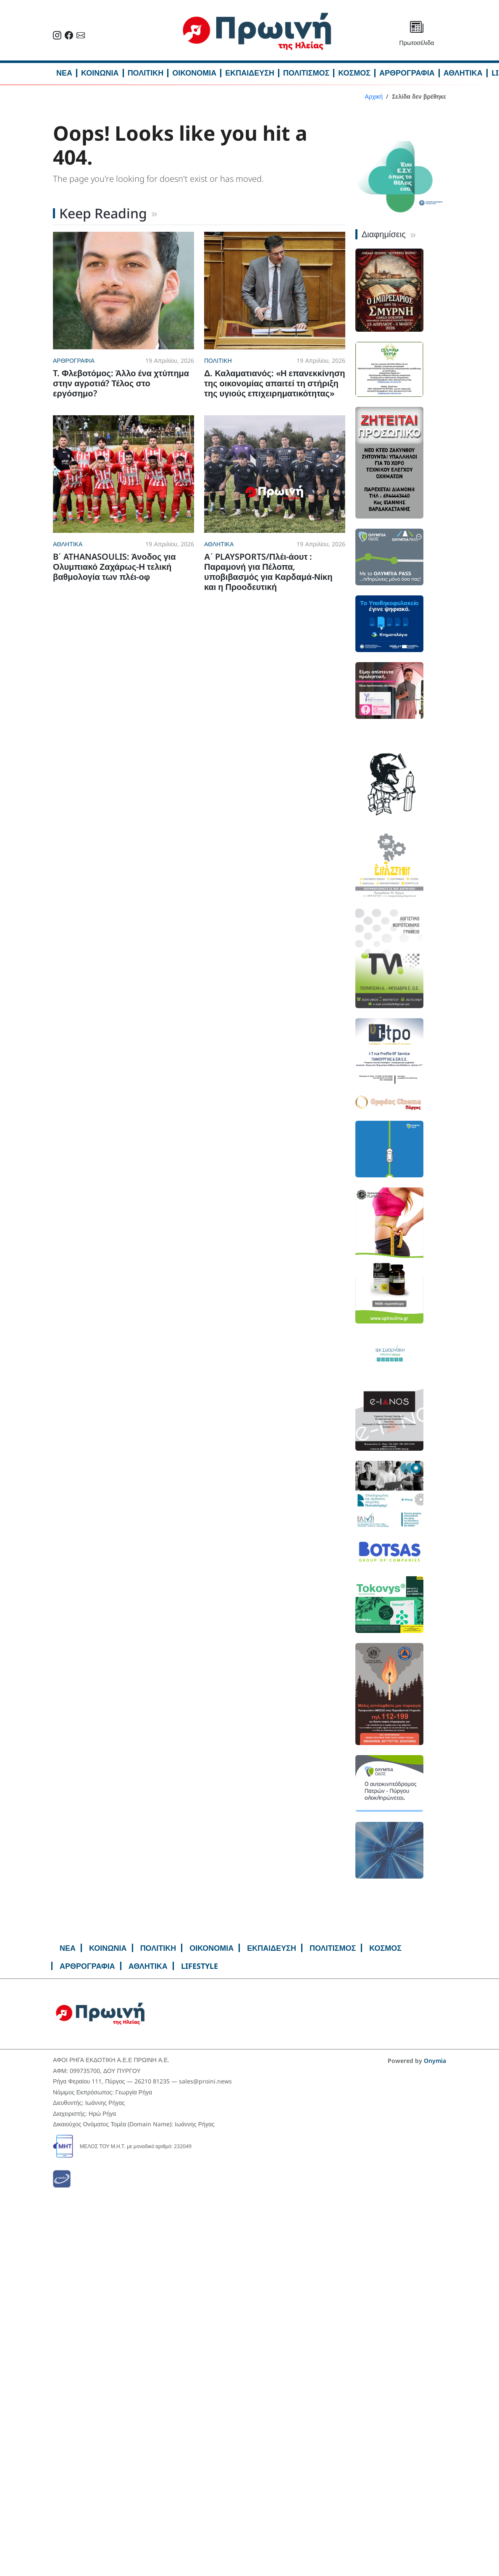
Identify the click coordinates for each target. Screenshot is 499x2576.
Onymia (435, 2061)
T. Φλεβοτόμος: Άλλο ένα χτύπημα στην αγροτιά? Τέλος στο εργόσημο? (121, 383)
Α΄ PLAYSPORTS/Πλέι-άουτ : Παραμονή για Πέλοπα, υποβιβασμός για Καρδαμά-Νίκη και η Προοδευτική (268, 571)
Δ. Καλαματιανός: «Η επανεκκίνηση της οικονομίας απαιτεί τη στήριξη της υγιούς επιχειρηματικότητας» (274, 383)
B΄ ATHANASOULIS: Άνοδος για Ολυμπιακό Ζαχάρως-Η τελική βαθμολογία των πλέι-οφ (114, 566)
